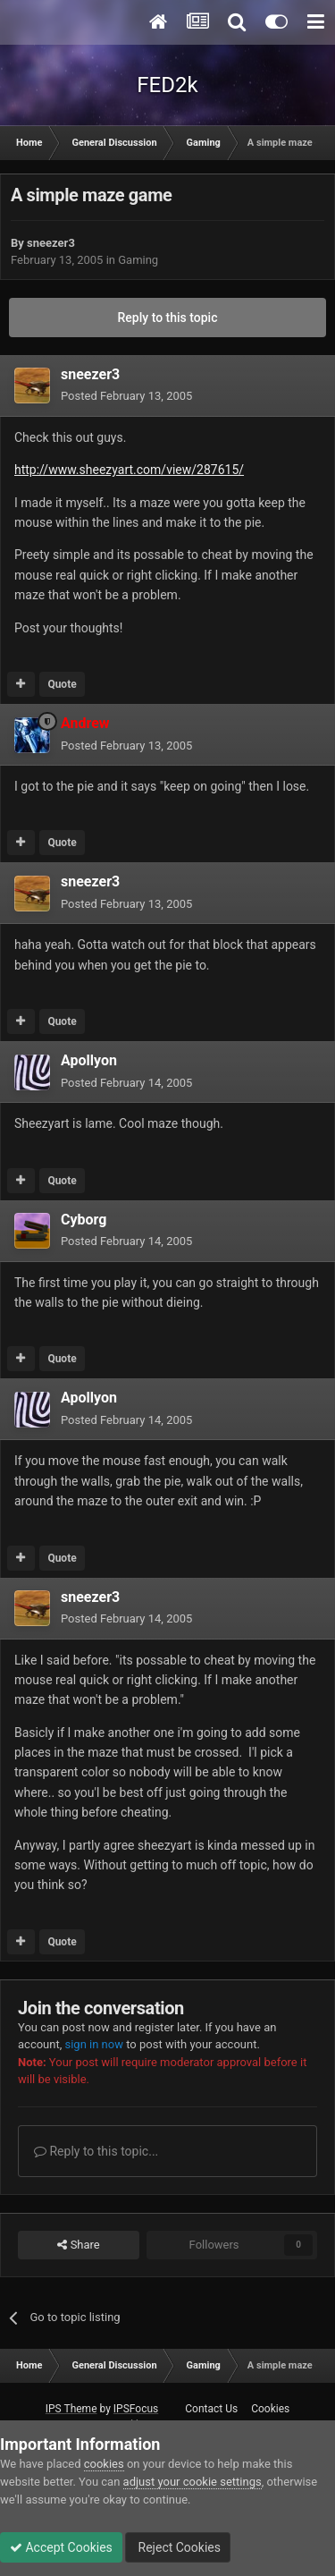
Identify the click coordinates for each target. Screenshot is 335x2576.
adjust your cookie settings (192, 2481)
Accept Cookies (61, 2547)
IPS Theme (71, 2408)
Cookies (270, 2408)
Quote (61, 684)
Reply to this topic (168, 317)
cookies (104, 2463)
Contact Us (211, 2408)
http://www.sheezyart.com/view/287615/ (129, 469)
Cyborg (83, 1219)
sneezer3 (51, 243)
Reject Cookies (178, 2547)
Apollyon (89, 1060)
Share (78, 2245)
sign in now (93, 2044)
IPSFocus (135, 2408)
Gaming (138, 260)
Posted (126, 395)
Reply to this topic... (96, 2151)
